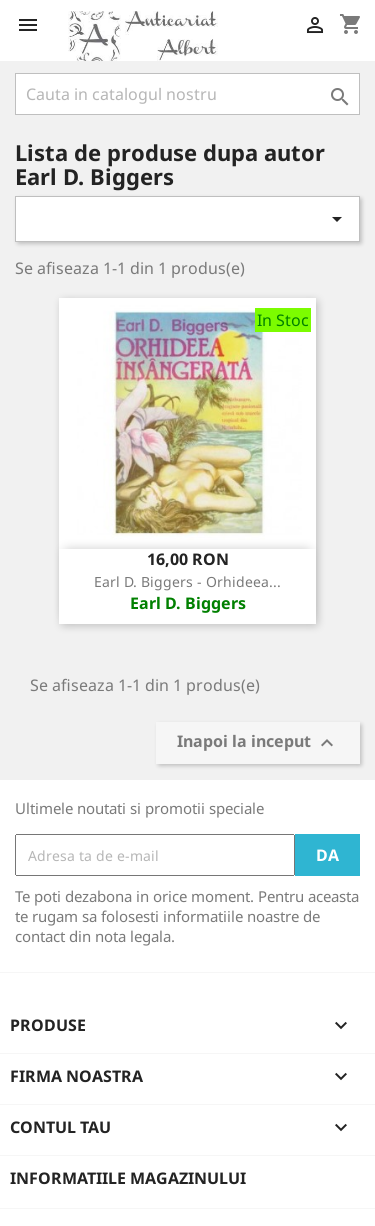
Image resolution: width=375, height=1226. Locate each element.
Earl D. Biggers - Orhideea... (187, 581)
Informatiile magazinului (128, 1178)
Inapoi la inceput (258, 743)
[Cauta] (187, 94)
